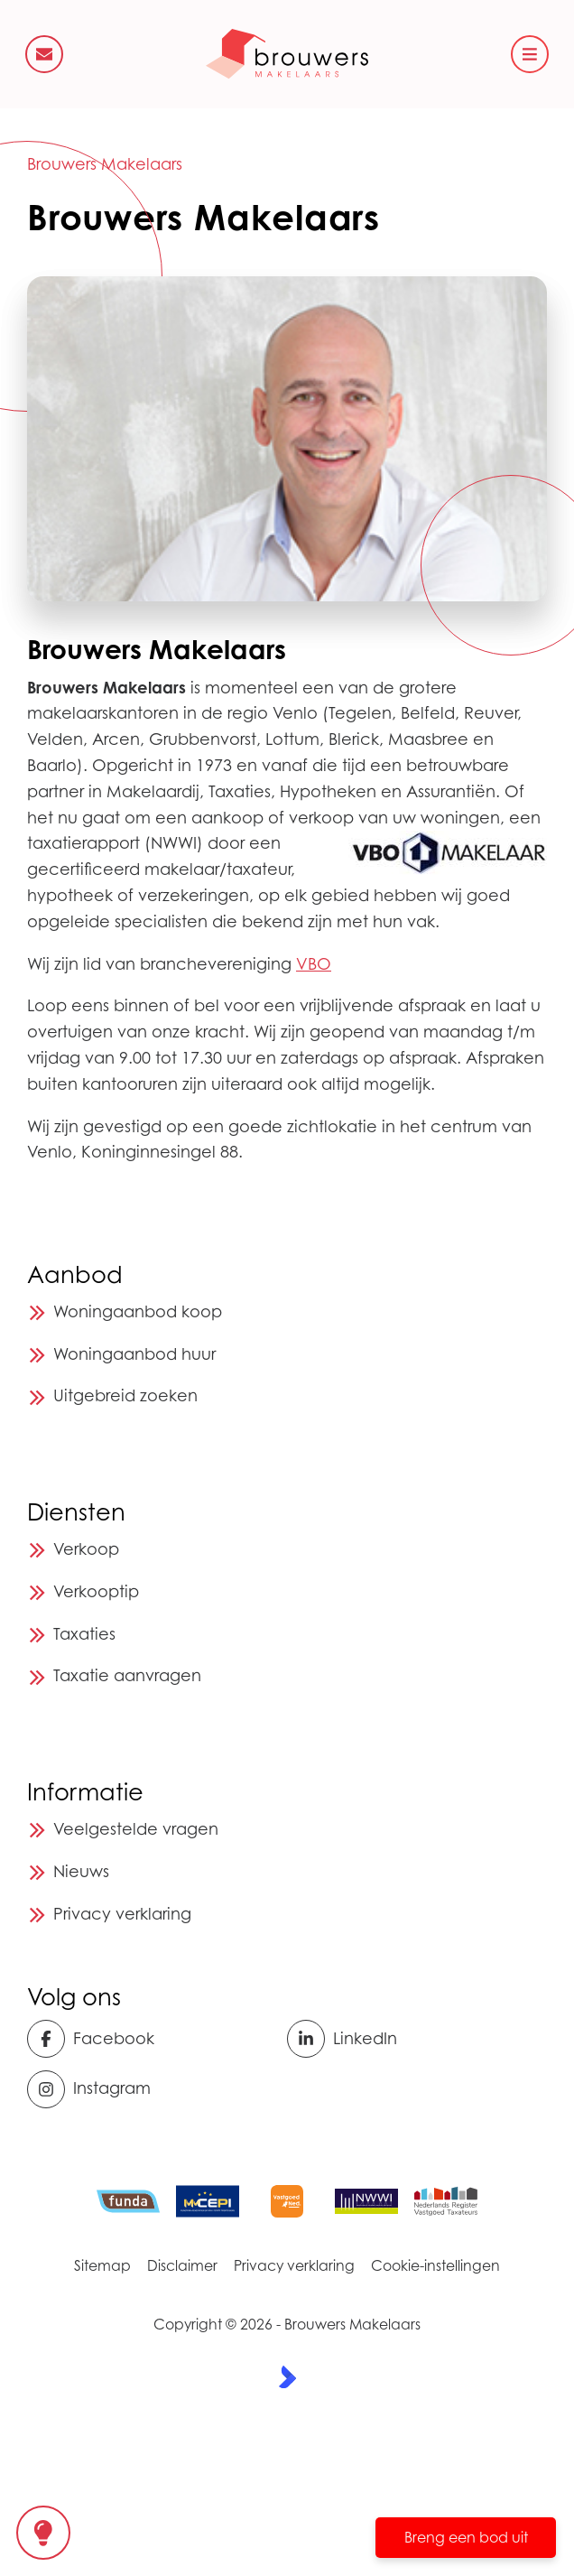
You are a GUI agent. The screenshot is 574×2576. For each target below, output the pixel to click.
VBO (313, 963)
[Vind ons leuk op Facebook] (151, 2039)
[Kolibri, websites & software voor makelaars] (287, 2376)
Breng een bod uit (466, 2537)
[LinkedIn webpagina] (411, 2039)
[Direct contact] (44, 54)
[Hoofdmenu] (530, 54)
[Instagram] (151, 2089)
